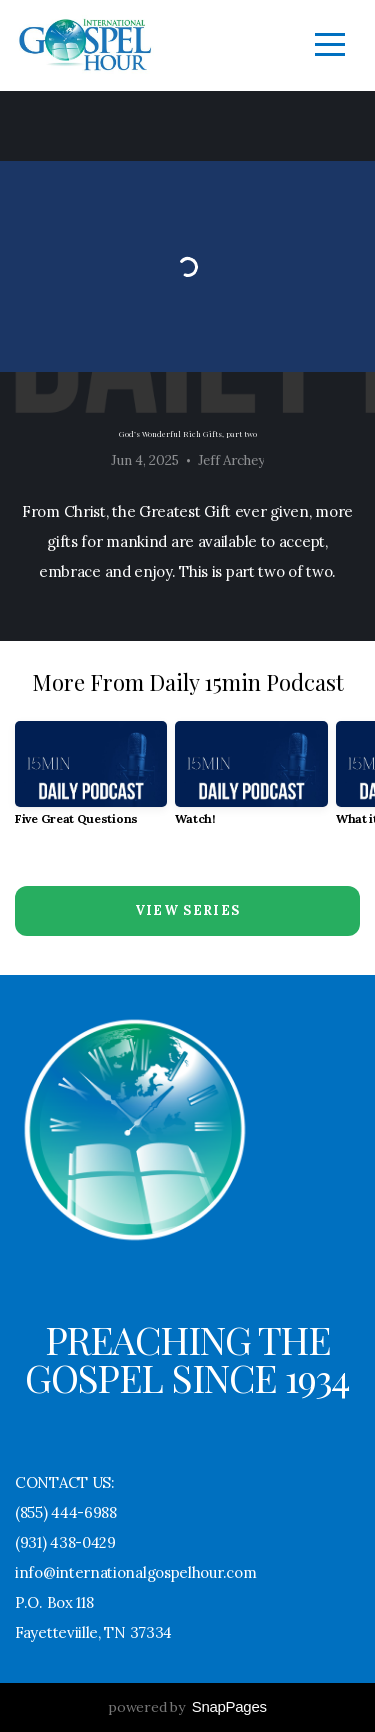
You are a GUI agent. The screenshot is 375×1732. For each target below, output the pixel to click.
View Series (187, 910)
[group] (91, 781)
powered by (187, 1707)
